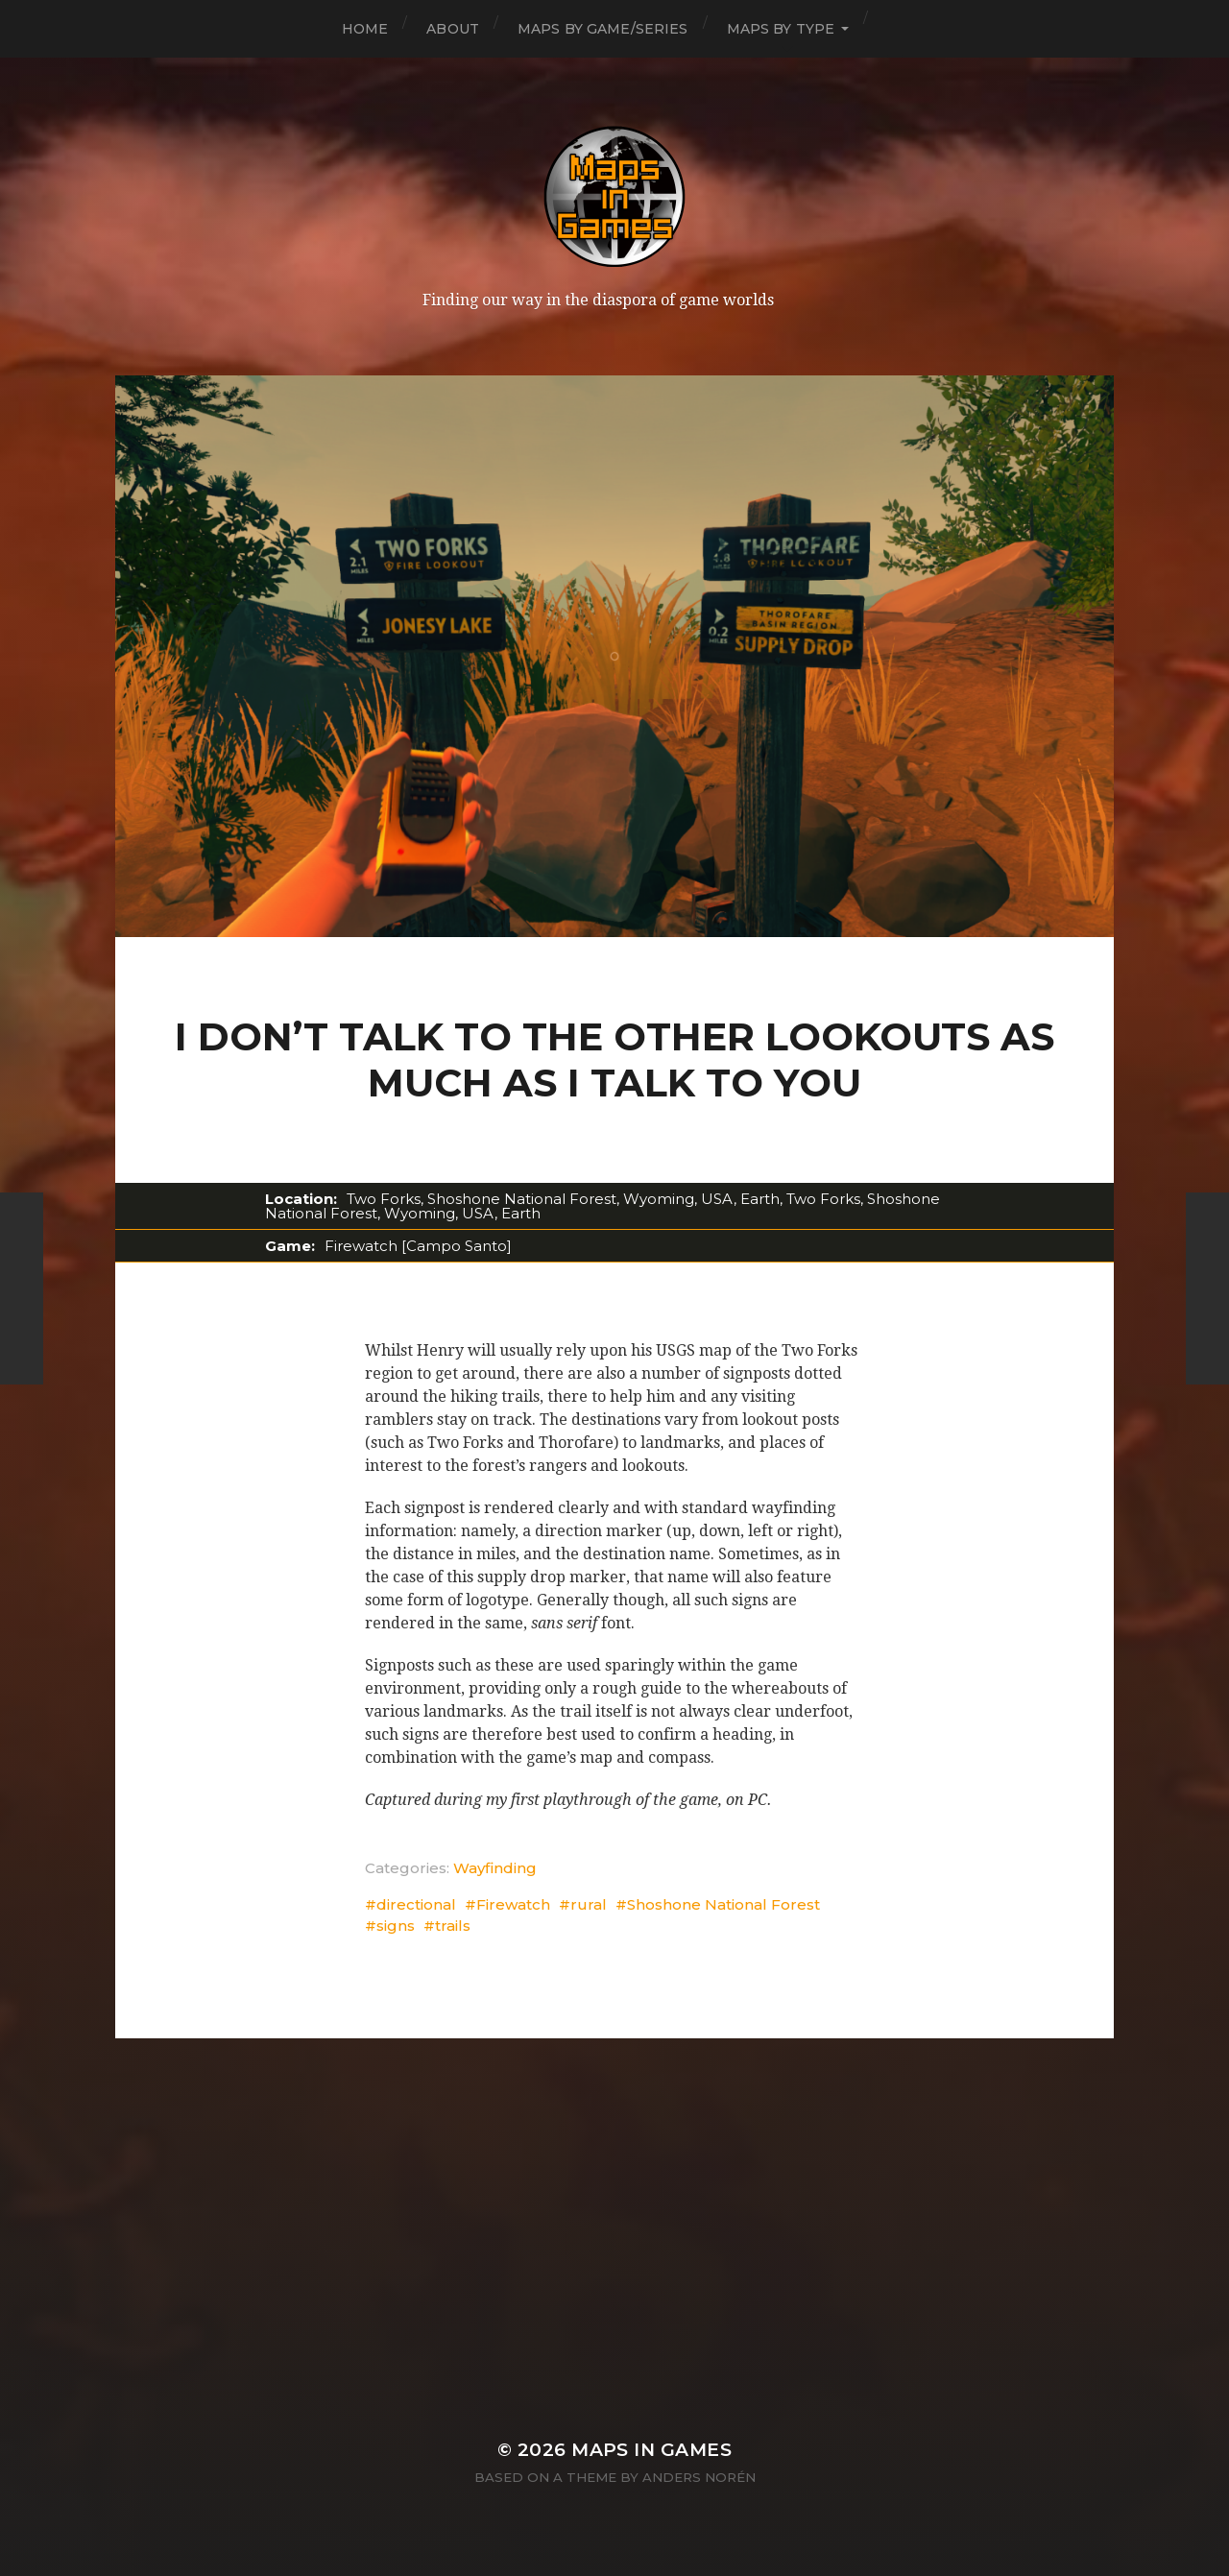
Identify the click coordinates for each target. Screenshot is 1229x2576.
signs (395, 1925)
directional (416, 1904)
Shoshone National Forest (723, 1904)
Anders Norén (699, 2477)
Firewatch (513, 1904)
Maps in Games (651, 2450)
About (452, 28)
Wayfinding (495, 1868)
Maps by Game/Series (603, 28)
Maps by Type (781, 28)
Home (365, 28)
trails (452, 1925)
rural (588, 1904)
